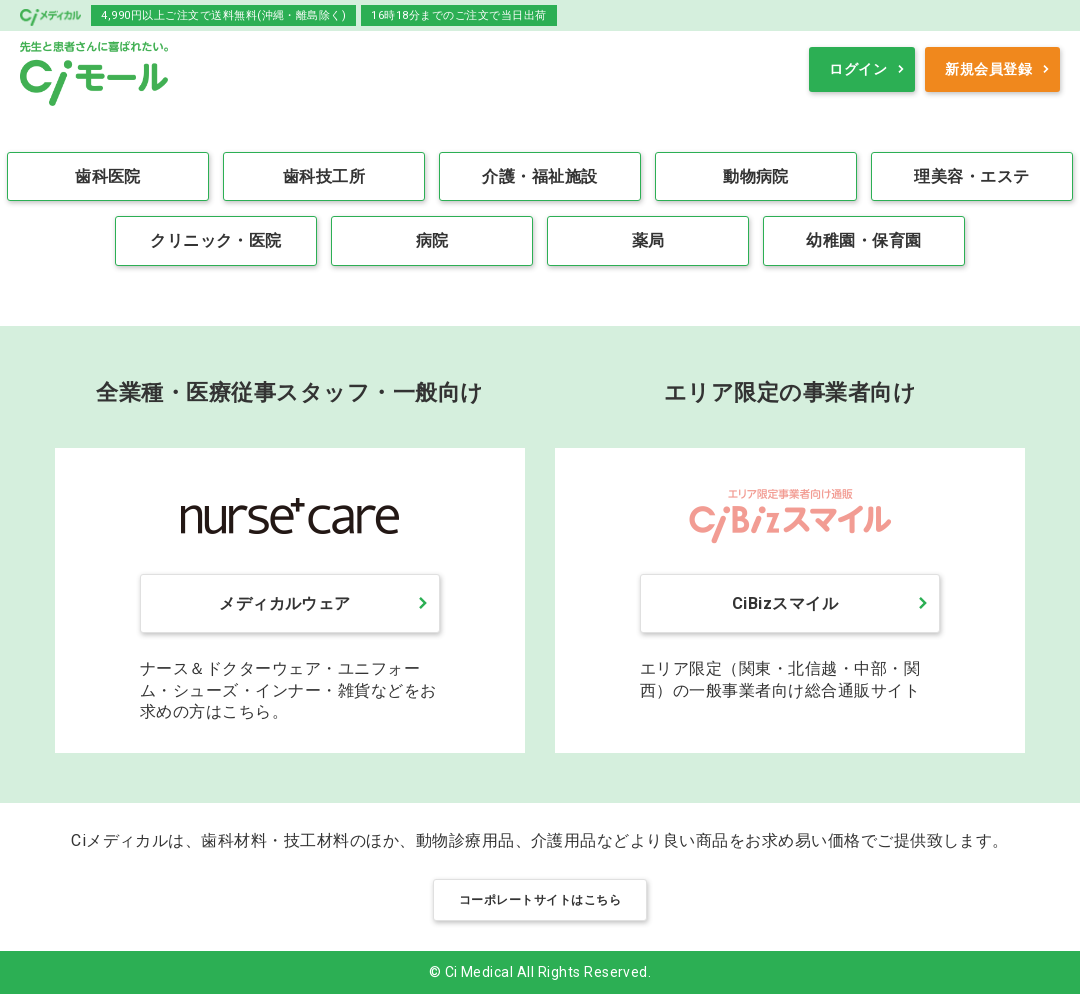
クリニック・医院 (216, 240)
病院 (432, 240)
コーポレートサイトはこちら (540, 900)
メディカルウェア (285, 603)
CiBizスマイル (785, 603)
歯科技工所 (324, 176)
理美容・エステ (971, 176)
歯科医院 (108, 176)
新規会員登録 (988, 69)
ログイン (858, 69)
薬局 (648, 240)
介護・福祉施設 (539, 176)
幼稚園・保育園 (863, 240)
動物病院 (756, 176)
